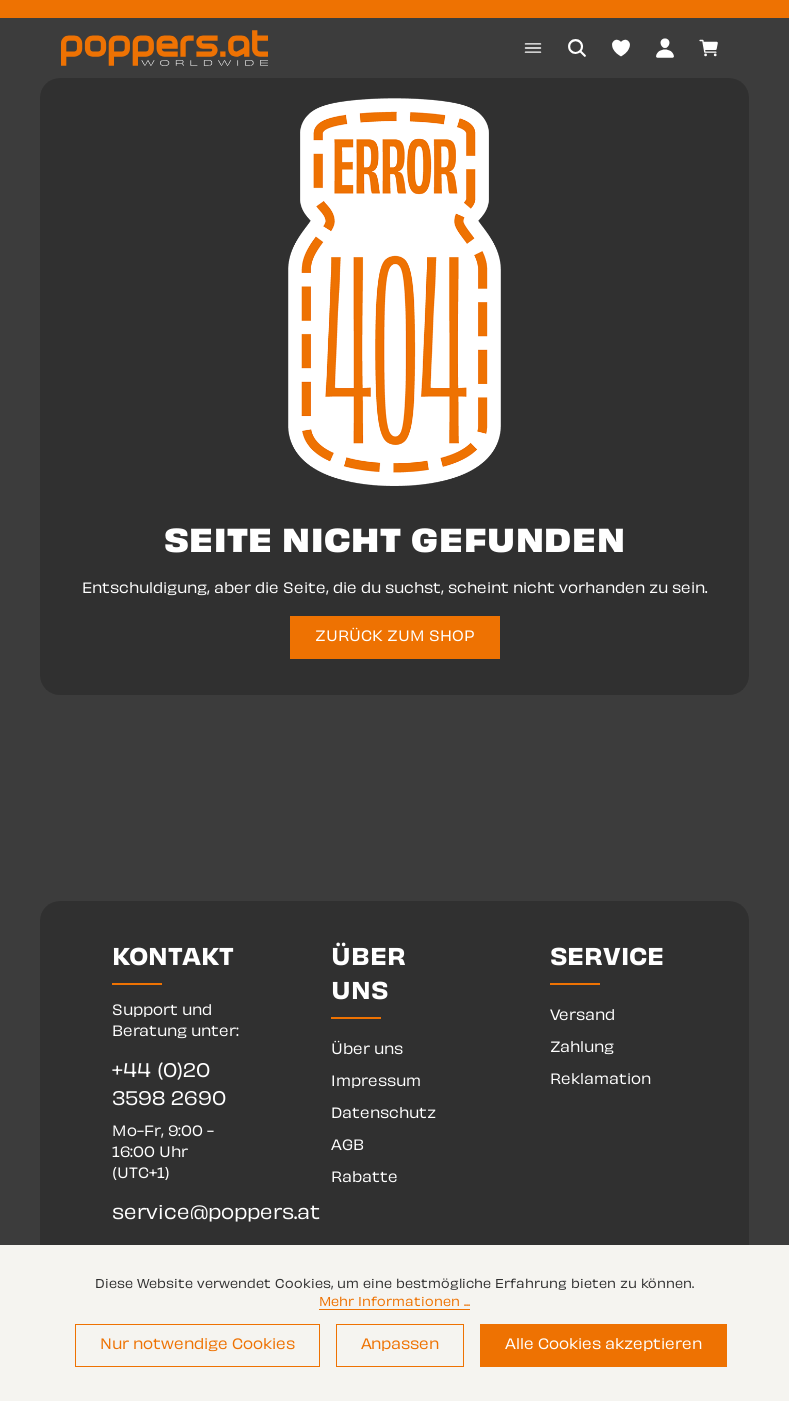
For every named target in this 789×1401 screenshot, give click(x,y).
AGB (347, 1146)
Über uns (367, 1050)
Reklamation (600, 1080)
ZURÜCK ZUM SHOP (395, 637)
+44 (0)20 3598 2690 (169, 1086)
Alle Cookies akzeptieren (603, 1345)
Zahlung (582, 1048)
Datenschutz (383, 1114)
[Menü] (533, 48)
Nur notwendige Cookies (197, 1345)
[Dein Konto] (665, 48)
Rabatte (364, 1178)
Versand (582, 1016)
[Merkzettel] (621, 48)
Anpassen (400, 1345)
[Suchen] (577, 48)
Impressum (376, 1082)
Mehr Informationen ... (394, 1303)
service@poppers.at (175, 1214)
